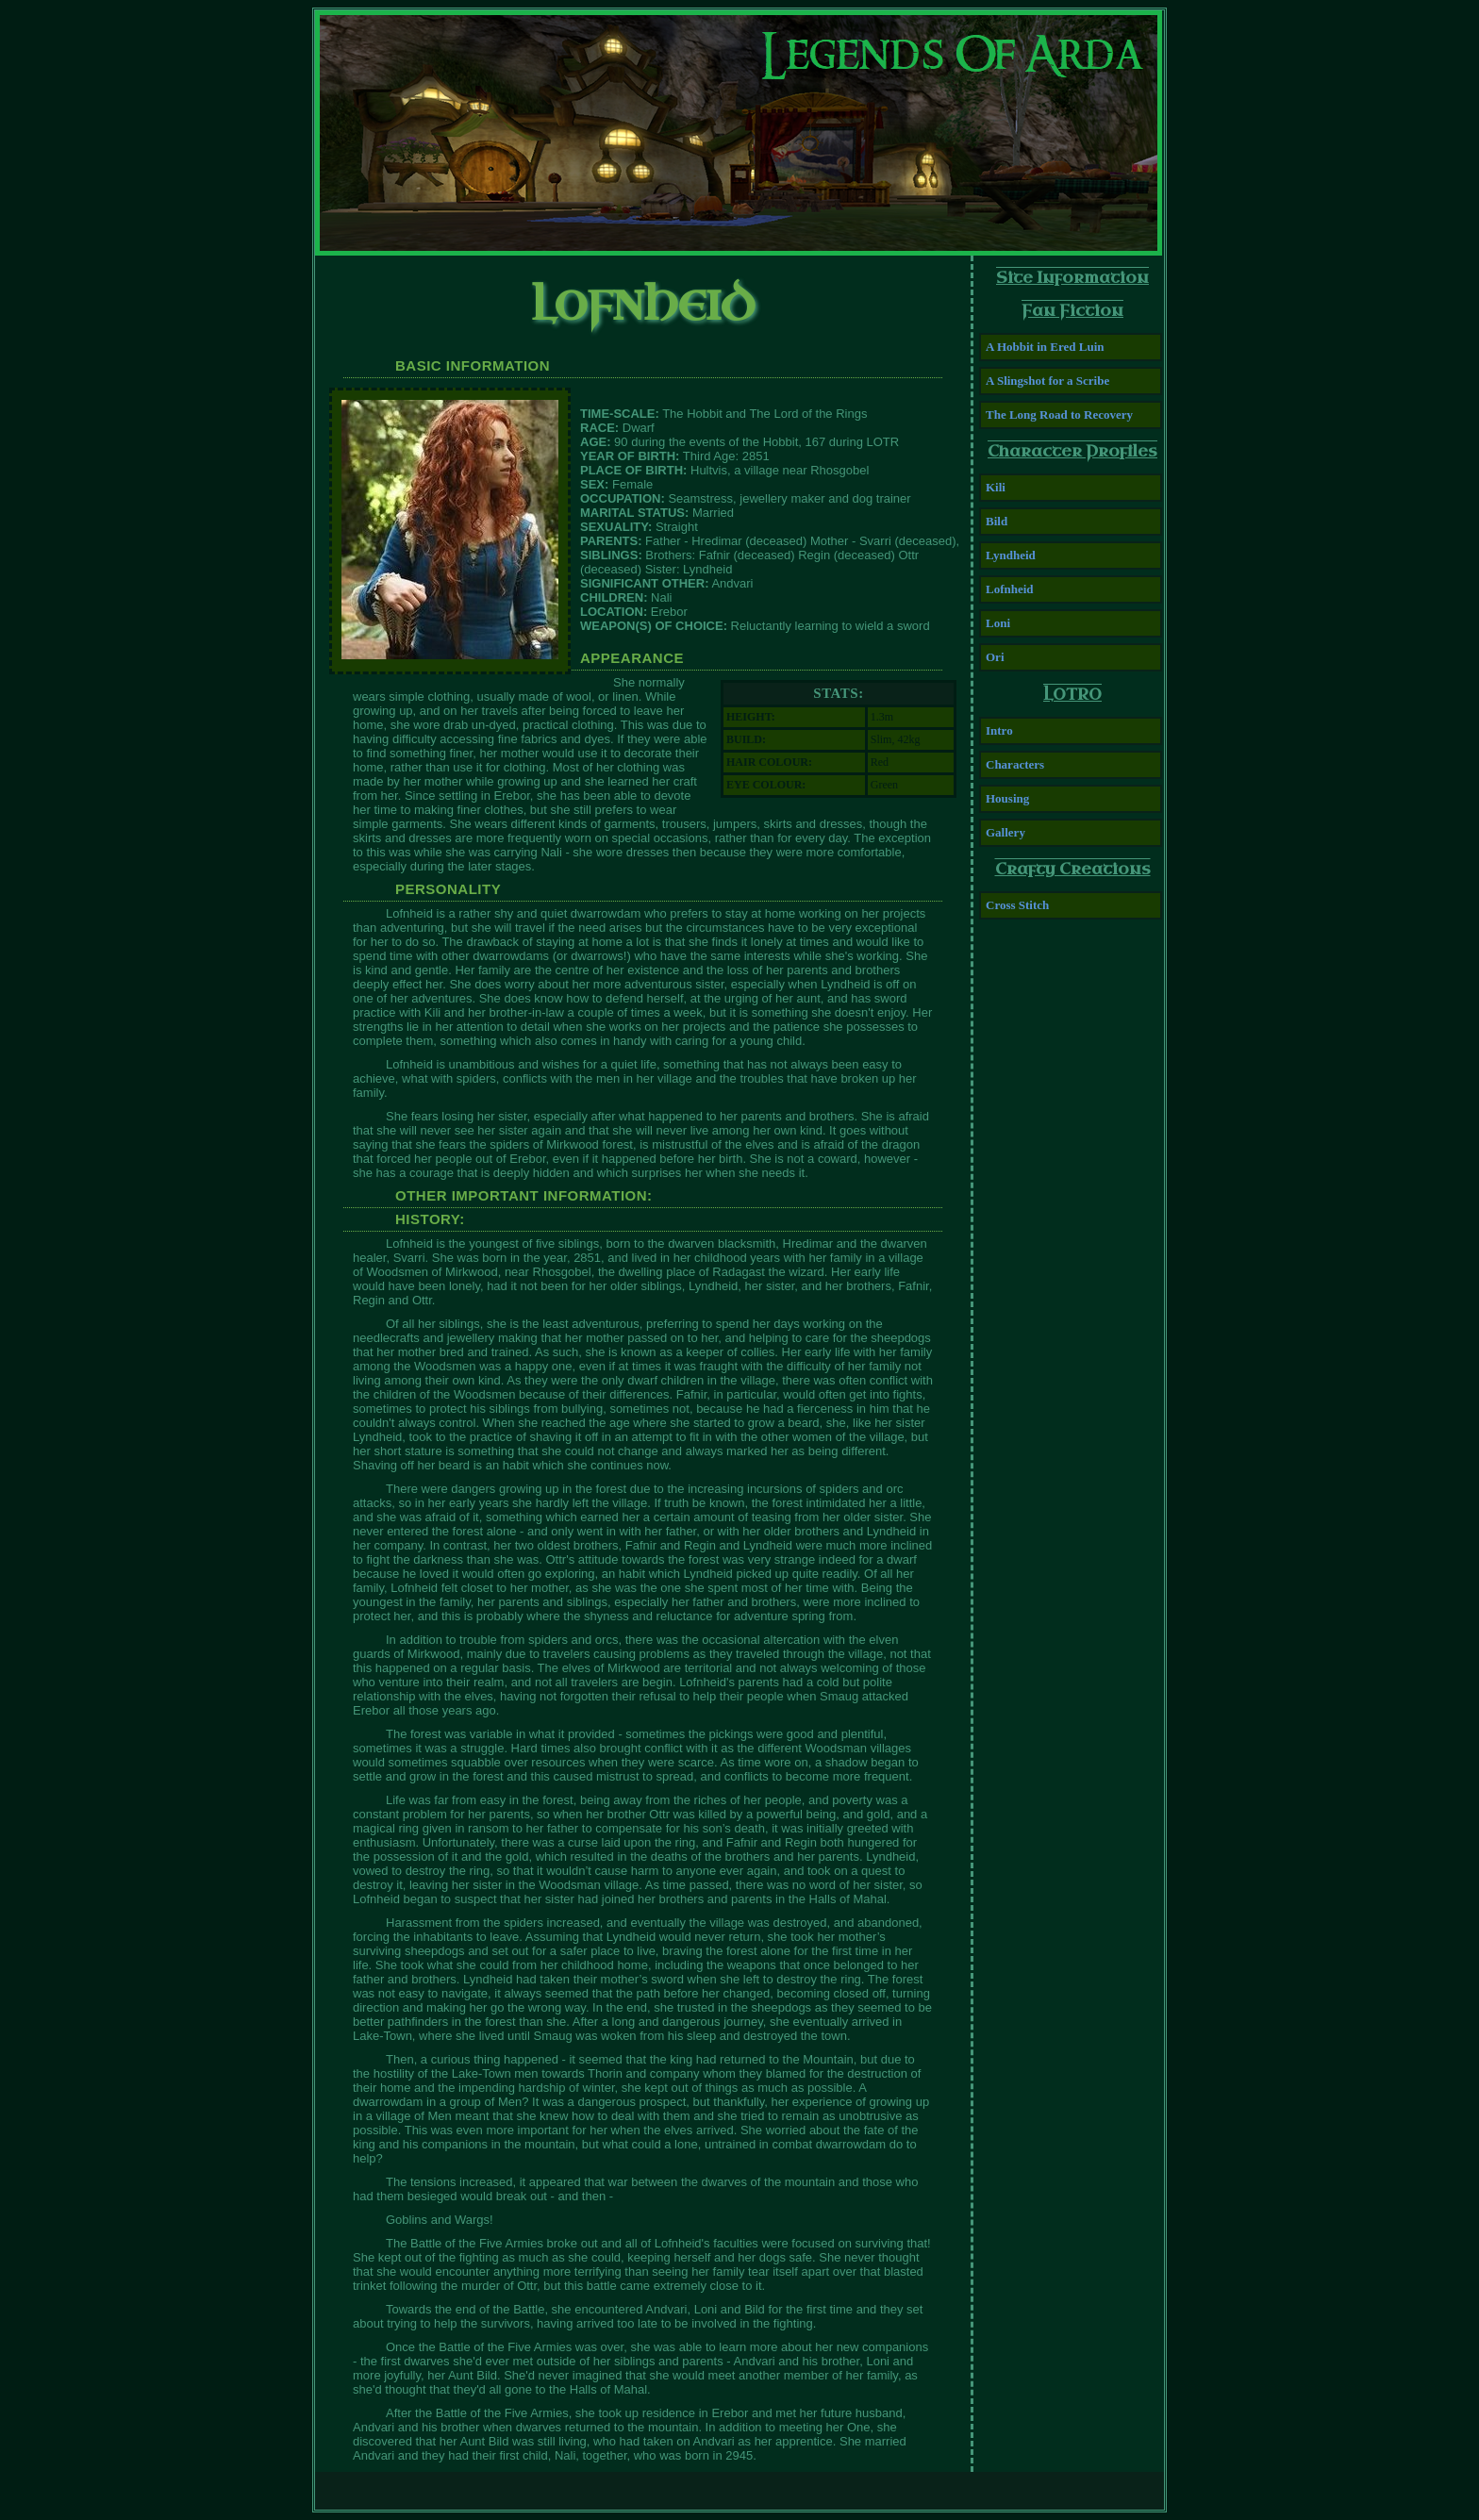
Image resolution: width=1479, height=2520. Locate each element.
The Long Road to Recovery (1059, 414)
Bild (996, 521)
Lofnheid (1010, 589)
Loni (998, 623)
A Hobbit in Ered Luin (1045, 347)
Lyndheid (1011, 555)
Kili (995, 487)
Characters (1015, 764)
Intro (999, 730)
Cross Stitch (1017, 905)
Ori (995, 657)
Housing (1007, 798)
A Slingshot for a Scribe (1047, 380)
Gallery (1005, 832)
